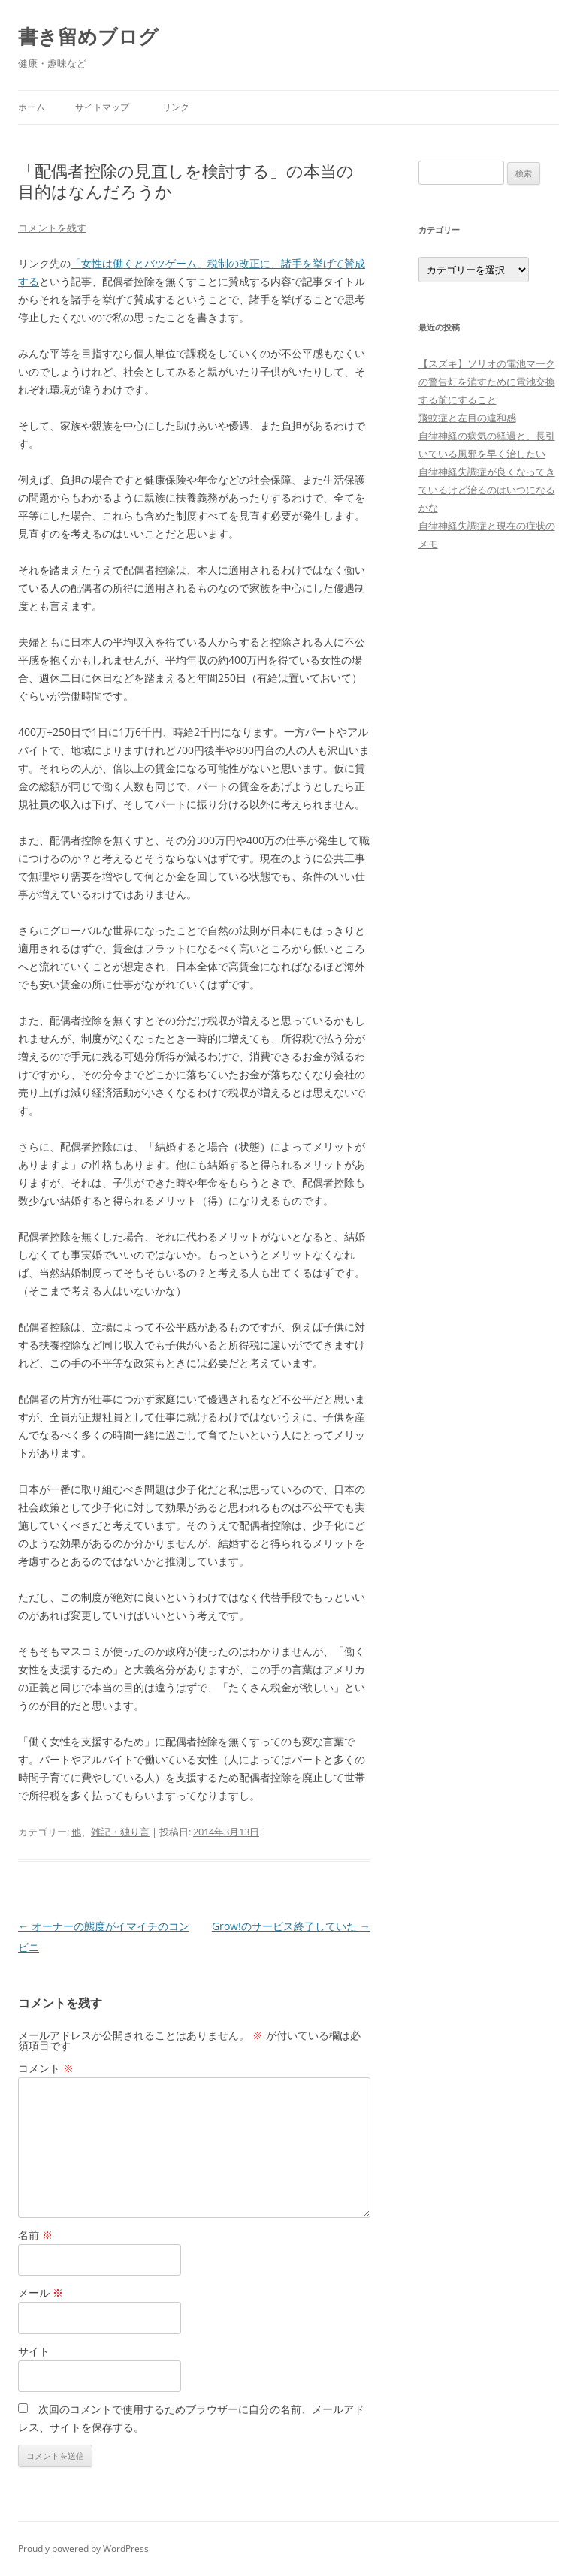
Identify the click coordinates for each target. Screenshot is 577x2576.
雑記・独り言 (120, 1831)
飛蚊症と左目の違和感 (467, 417)
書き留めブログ (88, 36)
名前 (35, 2235)
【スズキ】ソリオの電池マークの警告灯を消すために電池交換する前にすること (486, 381)
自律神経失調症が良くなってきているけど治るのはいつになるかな (486, 489)
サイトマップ (102, 107)
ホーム (31, 107)
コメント (46, 2068)
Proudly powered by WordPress (83, 2548)
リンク (175, 107)
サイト (34, 2351)
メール (40, 2292)
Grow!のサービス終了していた (291, 1926)
